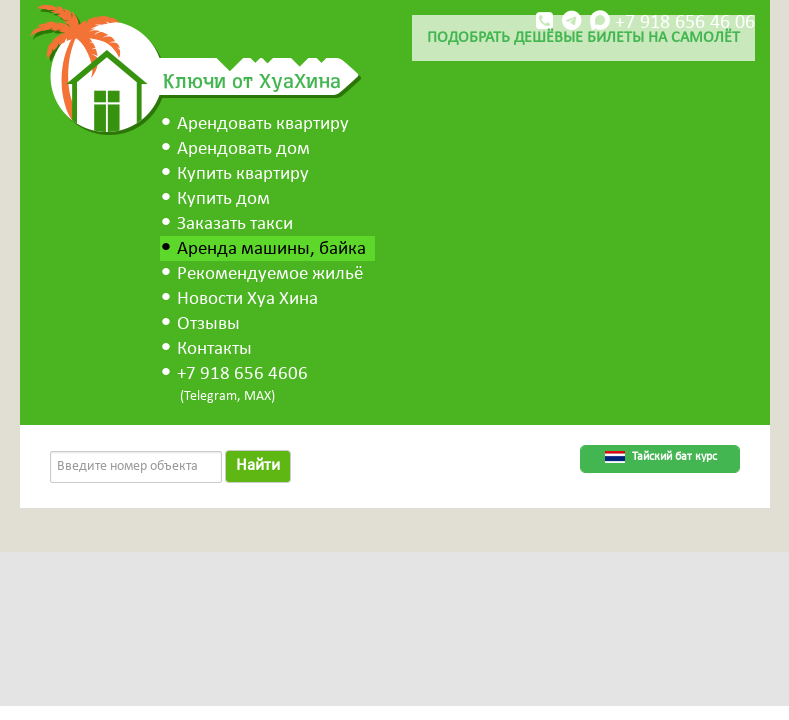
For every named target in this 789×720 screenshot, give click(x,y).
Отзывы (208, 324)
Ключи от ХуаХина (252, 80)
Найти (258, 465)
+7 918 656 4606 (242, 374)
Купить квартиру (243, 174)
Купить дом (223, 199)
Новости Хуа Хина (247, 299)
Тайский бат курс (674, 457)
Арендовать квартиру (263, 124)
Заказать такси (235, 224)
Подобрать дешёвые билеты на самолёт (583, 38)
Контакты (214, 349)
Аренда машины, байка (271, 249)
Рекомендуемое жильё (270, 274)
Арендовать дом (243, 149)
